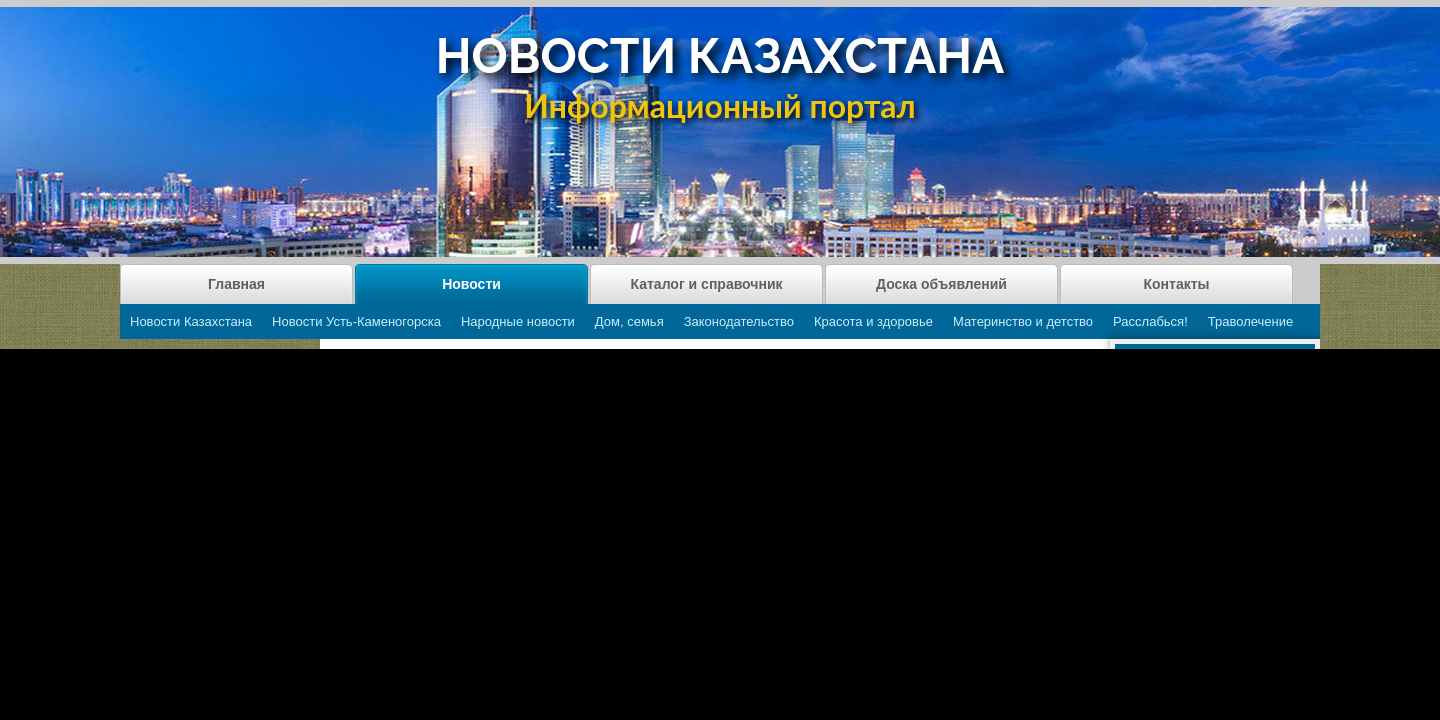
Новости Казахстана (191, 321)
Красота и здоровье (873, 321)
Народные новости (518, 321)
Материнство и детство (1023, 321)
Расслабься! (1150, 321)
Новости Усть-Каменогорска (356, 321)
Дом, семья (629, 321)
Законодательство (739, 321)
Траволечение (1250, 321)
